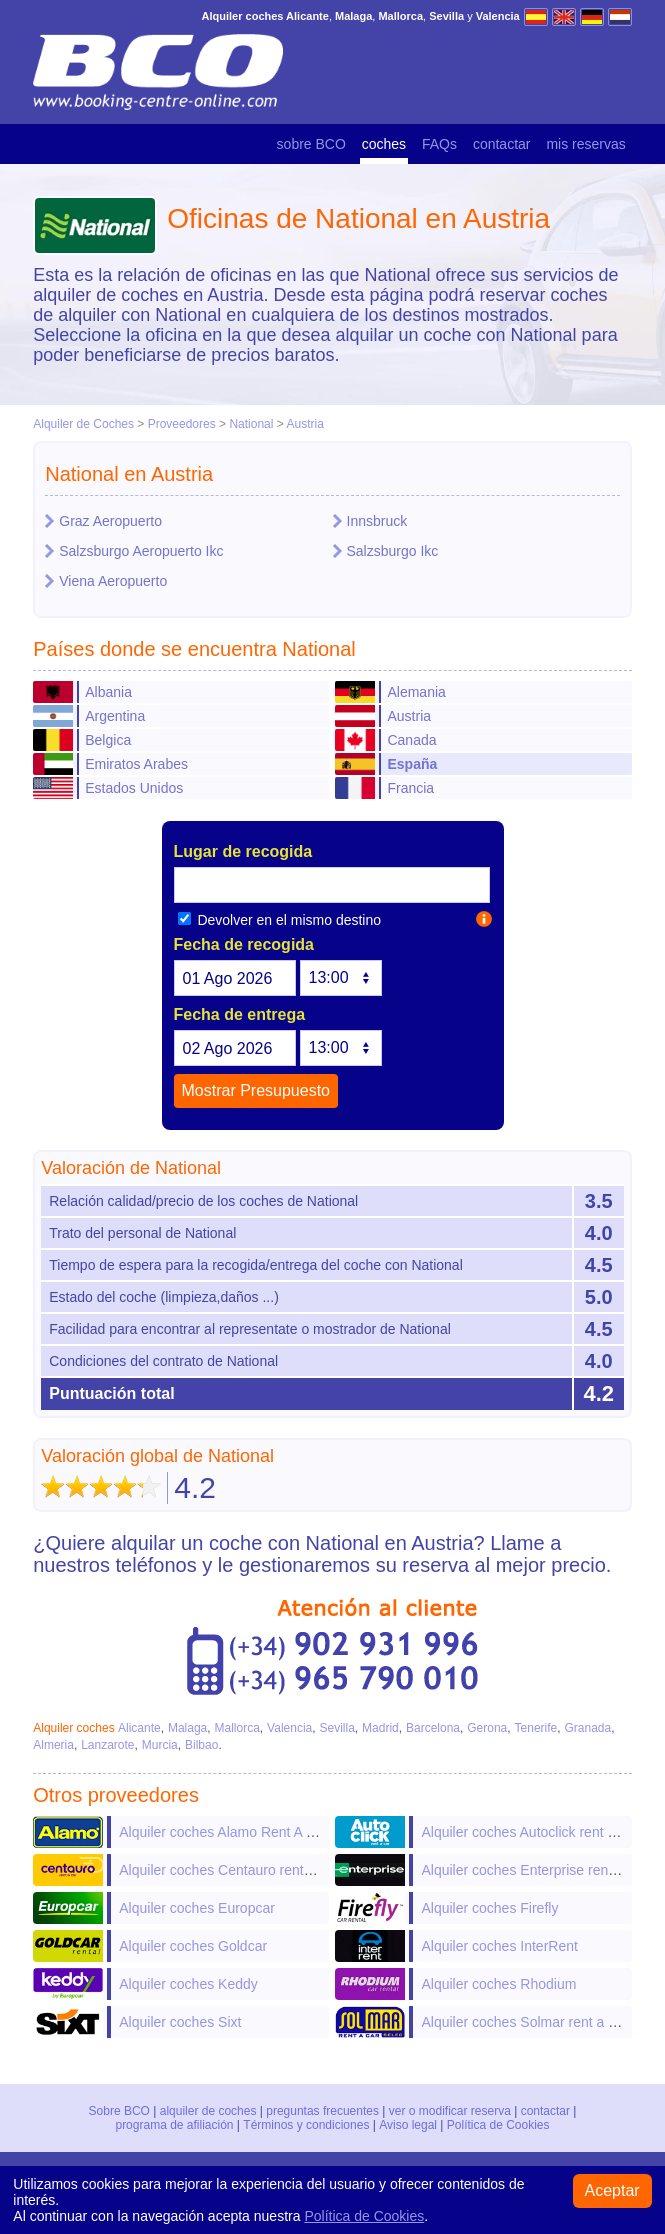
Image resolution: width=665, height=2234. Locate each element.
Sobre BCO (119, 2111)
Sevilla (336, 1728)
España (412, 764)
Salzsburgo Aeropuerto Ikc (141, 551)
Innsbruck (377, 521)
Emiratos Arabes (136, 764)
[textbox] (332, 885)
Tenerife (536, 1728)
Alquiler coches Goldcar (193, 1946)
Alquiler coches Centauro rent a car (228, 1870)
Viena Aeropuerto (113, 581)
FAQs (439, 144)
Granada (587, 1728)
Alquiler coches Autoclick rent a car (529, 1832)
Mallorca (237, 1728)
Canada (411, 740)
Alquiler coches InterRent (499, 1946)
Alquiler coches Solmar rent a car (524, 2022)
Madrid (380, 1728)
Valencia (289, 1728)
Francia (410, 788)
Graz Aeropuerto (110, 521)
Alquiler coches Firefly (489, 1908)
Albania (108, 692)
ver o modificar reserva (450, 2111)
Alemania (416, 692)
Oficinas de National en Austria (358, 218)
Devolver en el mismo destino (280, 920)
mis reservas (585, 144)
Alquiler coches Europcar (197, 1908)
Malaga (187, 1728)
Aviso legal (408, 2125)
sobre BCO (311, 144)
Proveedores (182, 424)
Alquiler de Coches (83, 424)
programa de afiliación (175, 2125)
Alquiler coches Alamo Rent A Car (223, 1832)
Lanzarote (107, 1745)
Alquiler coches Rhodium (498, 1984)
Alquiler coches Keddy (188, 1984)
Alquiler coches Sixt (180, 2022)
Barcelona (433, 1728)
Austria (304, 424)
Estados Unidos (134, 788)
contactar (502, 144)
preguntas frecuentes (322, 2111)
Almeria (53, 1745)
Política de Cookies (497, 2125)
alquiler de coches (208, 2111)
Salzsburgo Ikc (393, 551)
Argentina (115, 716)
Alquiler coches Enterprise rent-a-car (534, 1870)
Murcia (160, 1745)
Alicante (139, 1728)
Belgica (108, 740)
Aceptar (612, 2190)
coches (384, 144)
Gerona (487, 1728)
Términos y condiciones (307, 2125)
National (251, 424)
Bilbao (201, 1745)
